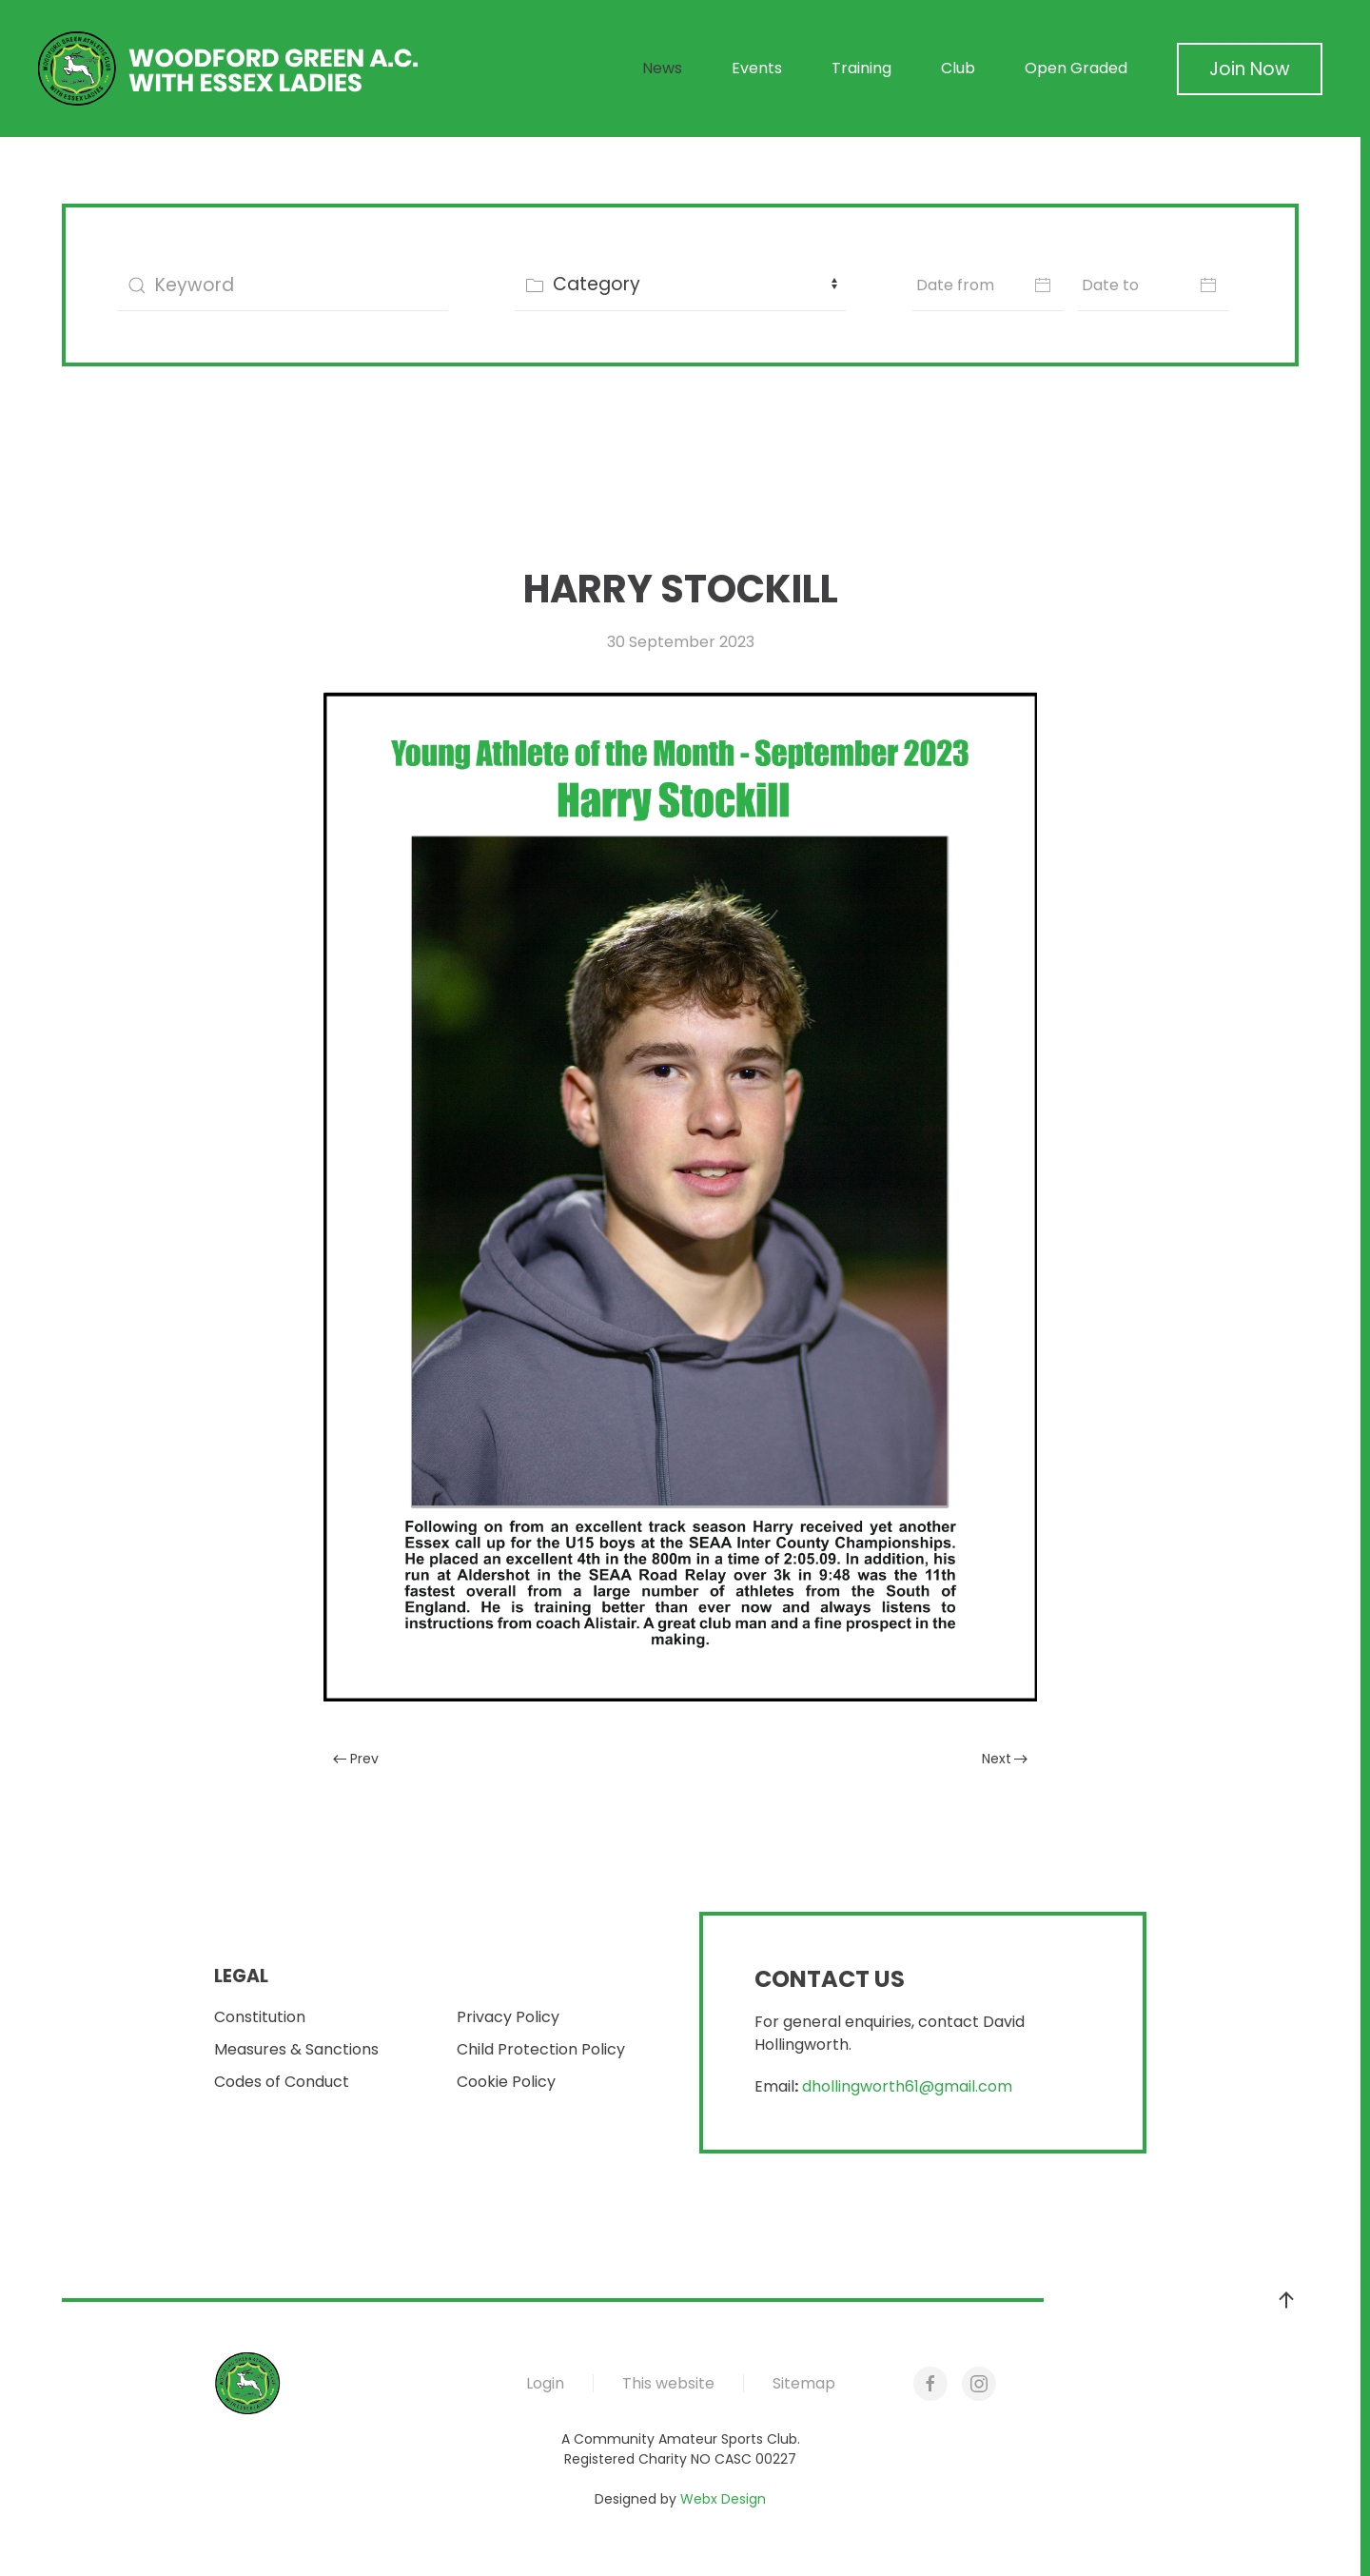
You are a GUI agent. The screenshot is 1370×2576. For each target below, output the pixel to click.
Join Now (1249, 69)
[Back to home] (228, 68)
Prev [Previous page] (356, 1758)
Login (545, 2383)
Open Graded (1076, 68)
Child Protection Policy (541, 2049)
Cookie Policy (506, 2082)
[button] (1286, 2300)
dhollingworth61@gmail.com (907, 2086)
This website (668, 2383)
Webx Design (723, 2498)
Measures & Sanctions (296, 2049)
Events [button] (757, 68)
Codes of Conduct (281, 2082)
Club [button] (958, 68)
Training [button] (861, 68)
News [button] (662, 68)
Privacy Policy (508, 2017)
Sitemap (804, 2383)
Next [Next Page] (1005, 1758)
